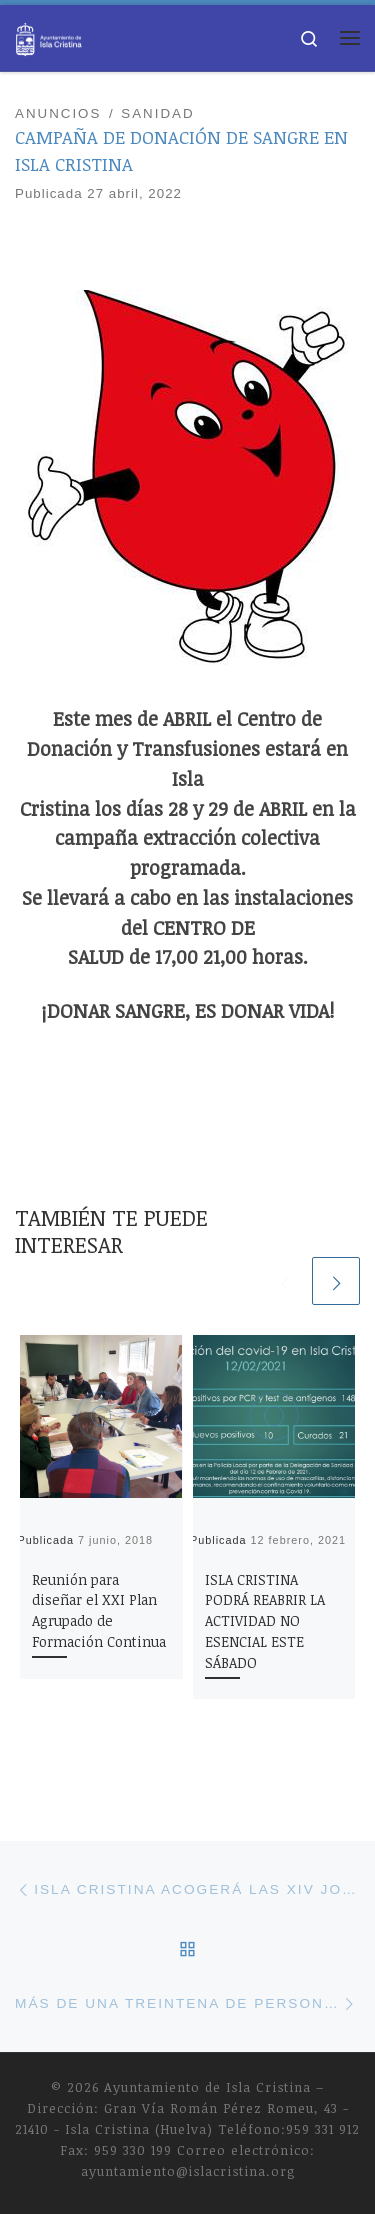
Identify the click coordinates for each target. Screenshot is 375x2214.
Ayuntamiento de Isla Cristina (207, 2087)
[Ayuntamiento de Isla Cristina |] (49, 35)
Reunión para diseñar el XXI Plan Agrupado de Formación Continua (99, 1611)
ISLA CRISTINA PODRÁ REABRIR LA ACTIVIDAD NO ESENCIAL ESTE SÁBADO (265, 1621)
